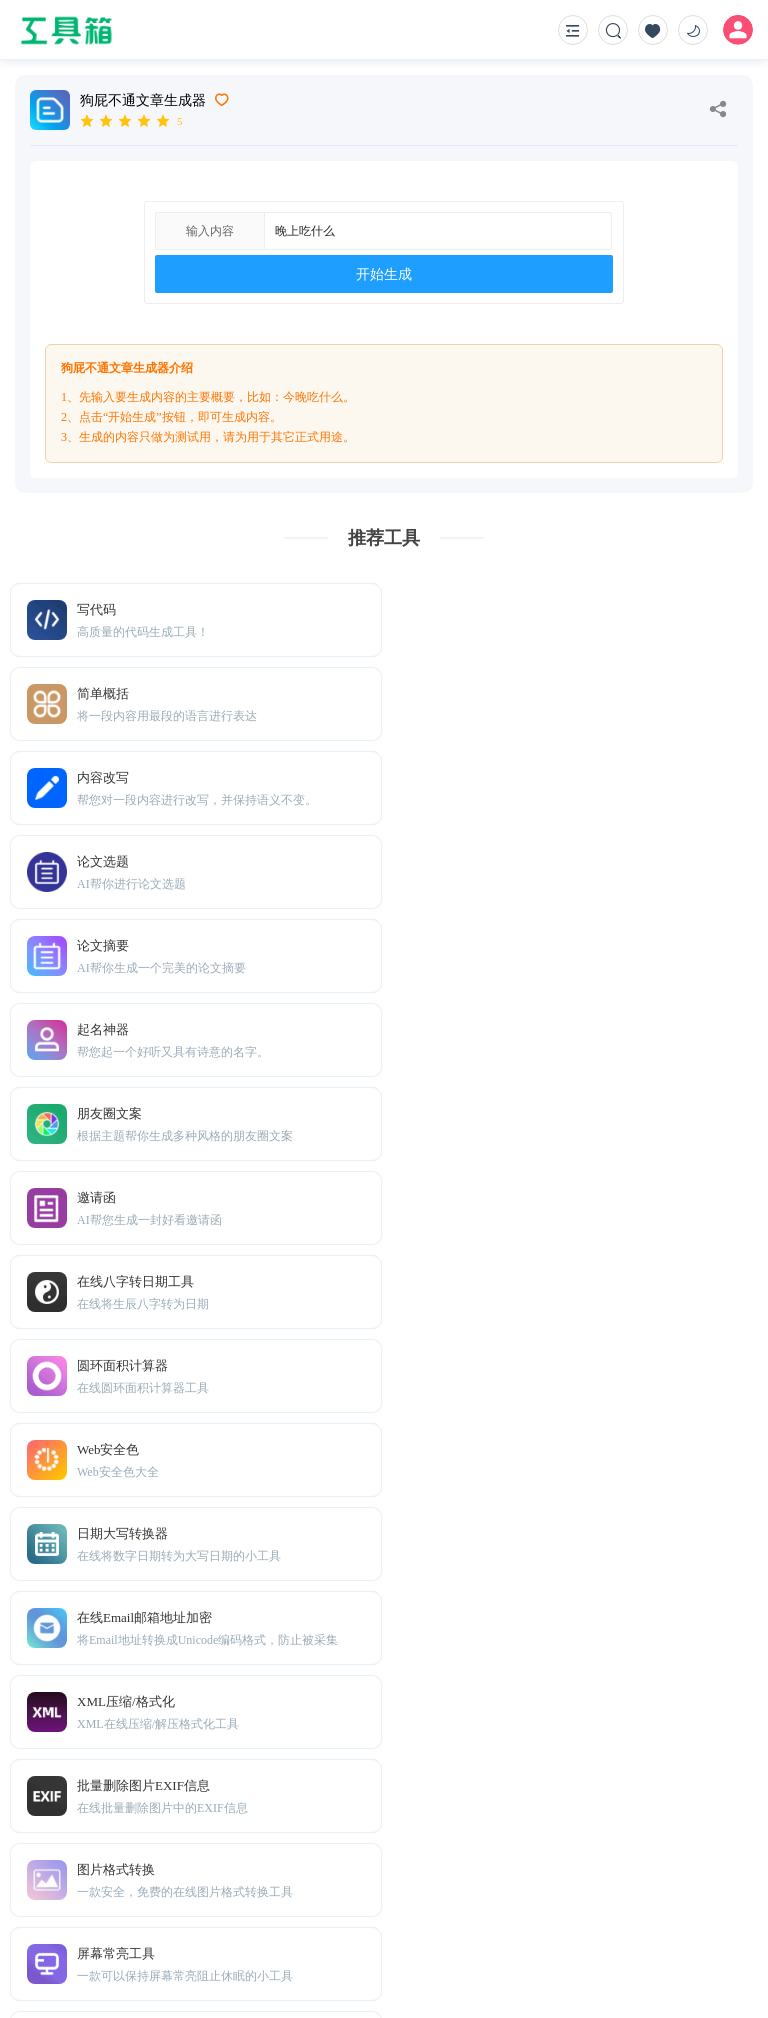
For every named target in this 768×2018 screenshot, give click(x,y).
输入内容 (210, 231)
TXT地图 (109, 1904)
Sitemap (167, 1904)
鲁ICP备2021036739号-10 (674, 1969)
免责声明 (227, 1904)
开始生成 (384, 274)
